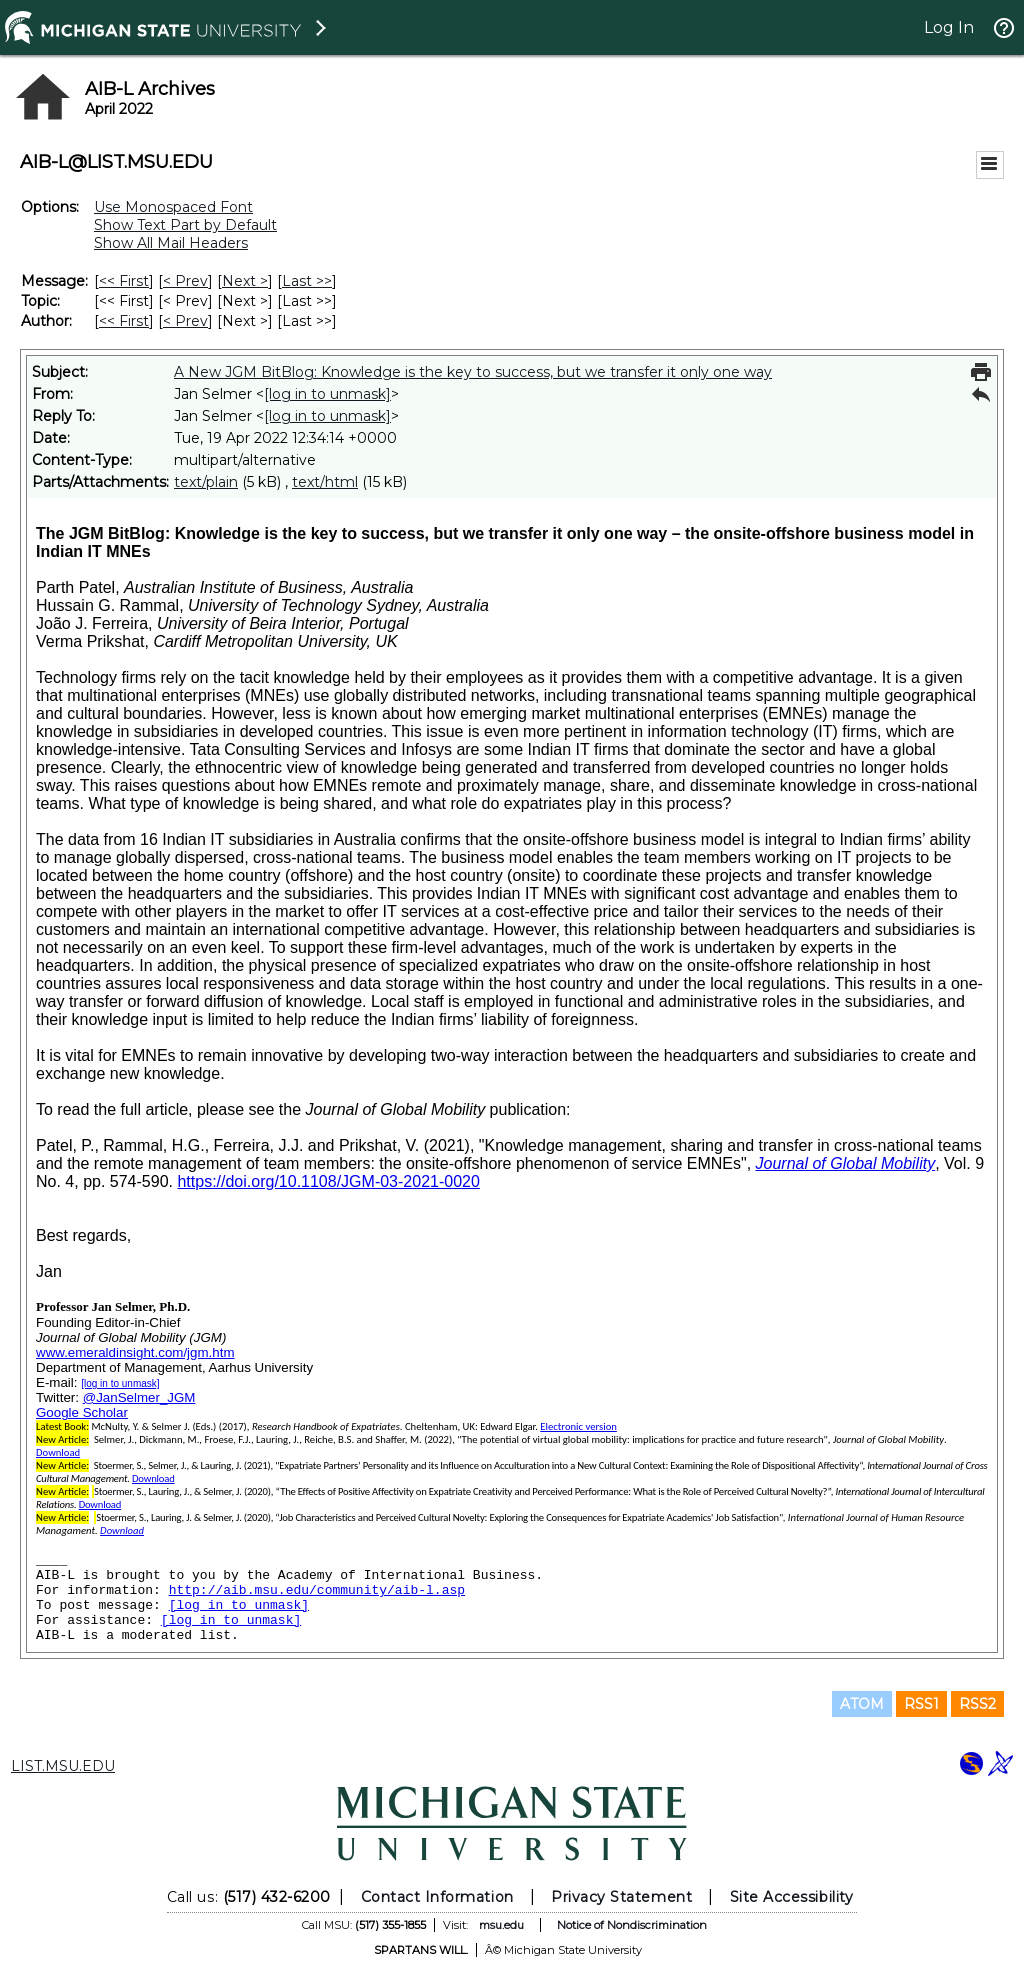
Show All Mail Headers (171, 243)
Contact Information (437, 1897)
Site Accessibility (792, 1897)
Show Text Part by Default (185, 225)
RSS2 (977, 1704)
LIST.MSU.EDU (63, 1766)
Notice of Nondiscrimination (632, 1925)
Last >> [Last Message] (307, 281)
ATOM (862, 1704)
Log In (949, 27)
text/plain (206, 482)
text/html (325, 482)
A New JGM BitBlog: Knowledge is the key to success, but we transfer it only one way (473, 372)
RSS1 (921, 1704)
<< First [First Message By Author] (124, 321)
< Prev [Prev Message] (185, 281)
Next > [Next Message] (245, 281)
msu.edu (501, 1925)
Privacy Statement (621, 1897)
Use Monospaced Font (173, 207)
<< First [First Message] (124, 281)
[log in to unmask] (327, 394)
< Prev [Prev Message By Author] (185, 321)
